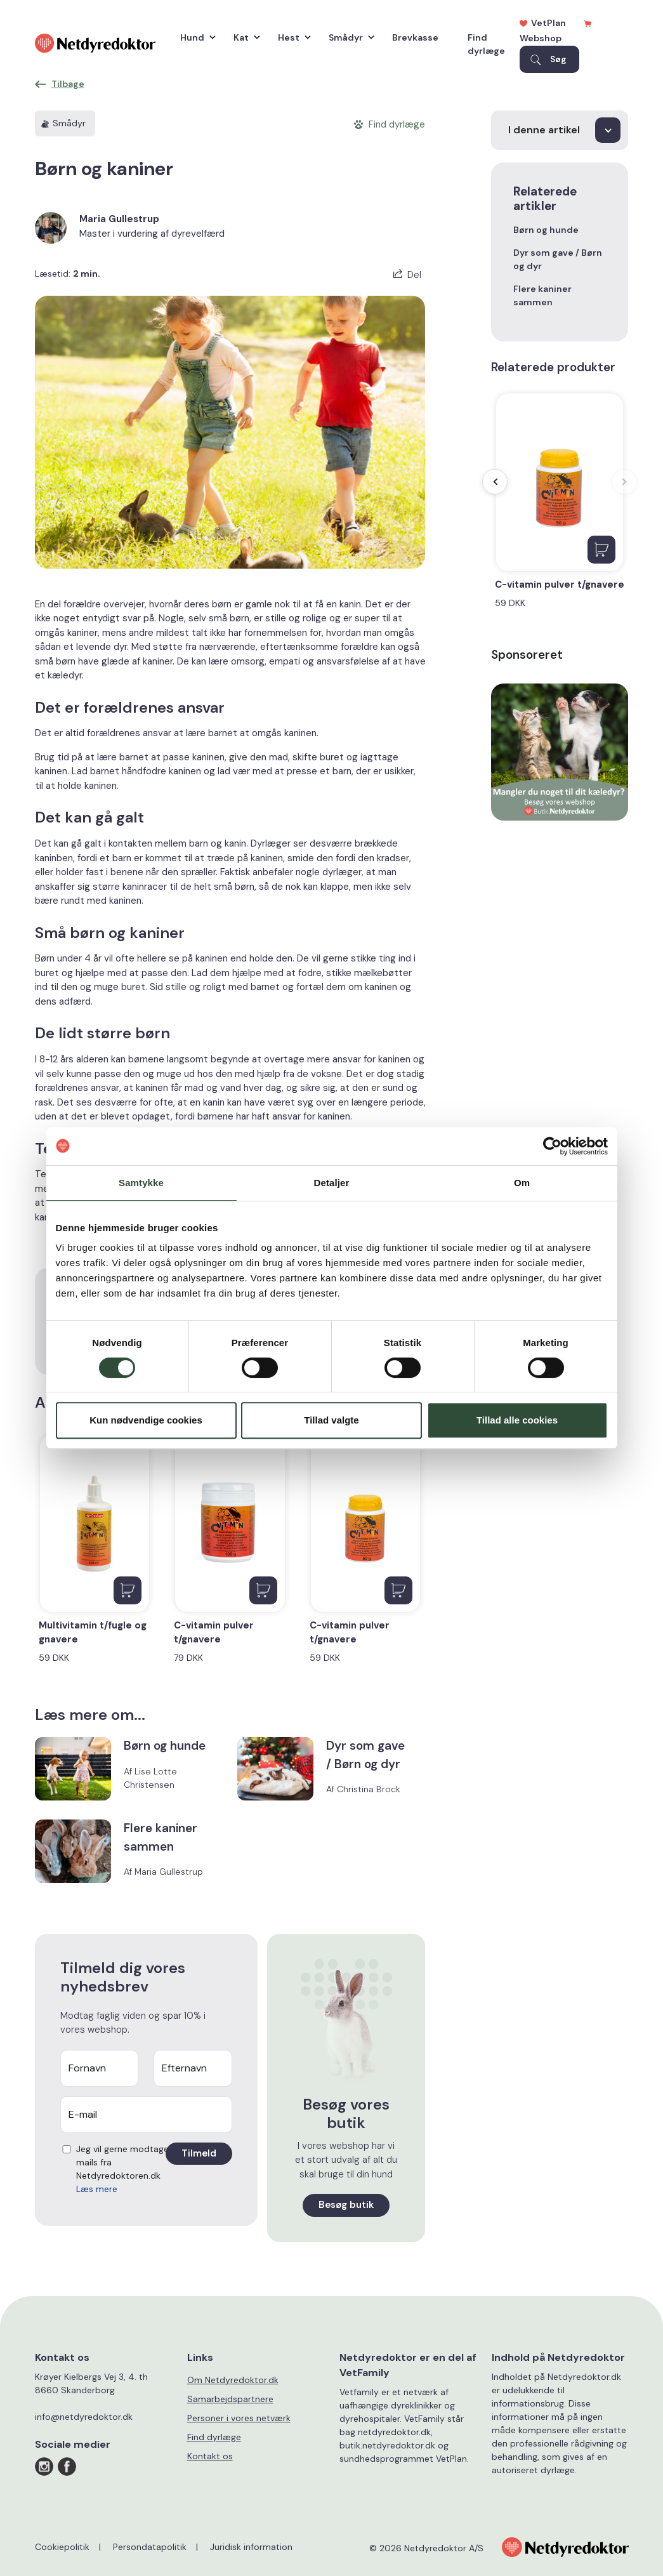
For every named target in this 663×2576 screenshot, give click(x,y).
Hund (194, 37)
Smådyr (348, 37)
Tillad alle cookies (517, 1420)
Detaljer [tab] (332, 1182)
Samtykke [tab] (141, 1182)
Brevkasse (415, 37)
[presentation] (495, 481)
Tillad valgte (331, 1420)
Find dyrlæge (486, 44)
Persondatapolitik (150, 2547)
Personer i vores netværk (239, 2418)
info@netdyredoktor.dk (84, 2416)
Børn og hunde (546, 229)
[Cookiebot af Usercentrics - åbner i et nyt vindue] (552, 1146)
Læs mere (96, 2189)
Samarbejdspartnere (230, 2399)
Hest (291, 37)
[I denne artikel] (559, 130)
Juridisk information (251, 2547)
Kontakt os (210, 2456)
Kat (243, 37)
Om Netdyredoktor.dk (233, 2380)
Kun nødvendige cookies (145, 1420)
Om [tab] (522, 1182)
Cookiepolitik (62, 2547)
